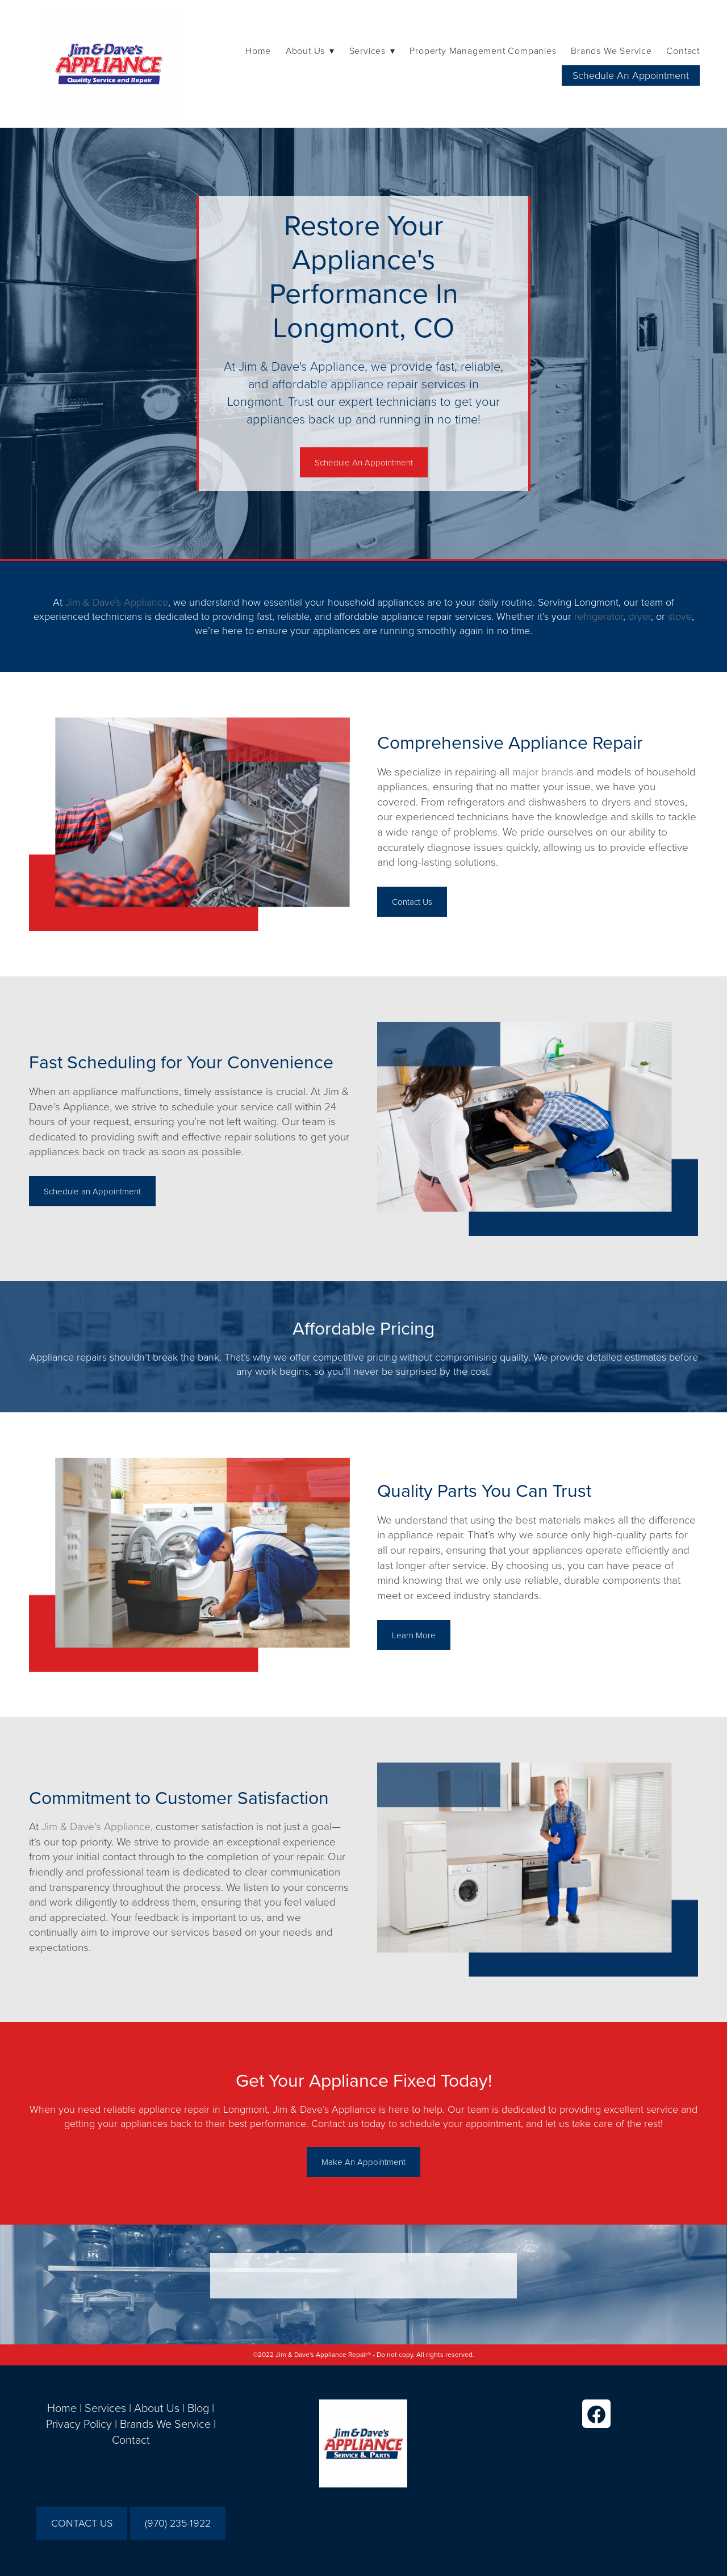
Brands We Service (611, 50)
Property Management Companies (483, 50)
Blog (198, 2407)
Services (105, 2407)
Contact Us (412, 902)
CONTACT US (81, 2522)
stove (680, 616)
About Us (156, 2407)
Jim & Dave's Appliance (116, 602)
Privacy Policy (79, 2423)
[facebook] (596, 2413)
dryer (639, 616)
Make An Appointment (363, 2162)
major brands (543, 771)
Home (258, 50)
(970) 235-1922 (178, 2522)
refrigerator (598, 616)
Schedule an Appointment (92, 1191)
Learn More (414, 1635)
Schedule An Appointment (631, 75)
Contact (683, 50)
